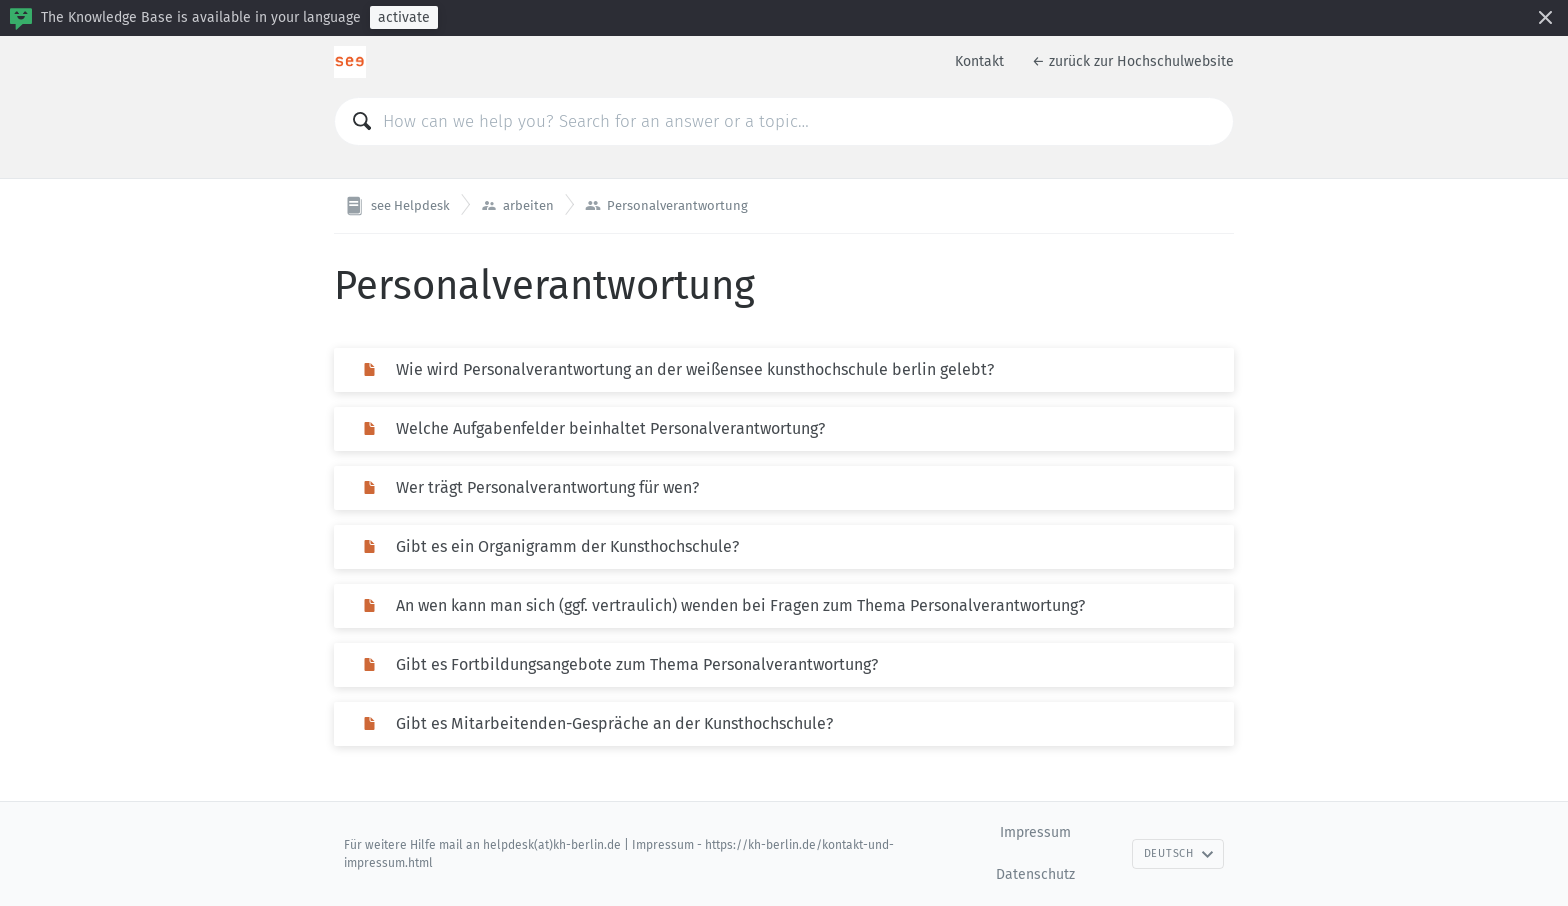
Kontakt (979, 61)
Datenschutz (1035, 874)
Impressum (1035, 832)
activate (404, 17)
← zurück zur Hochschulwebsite (1133, 61)
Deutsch (1179, 853)
